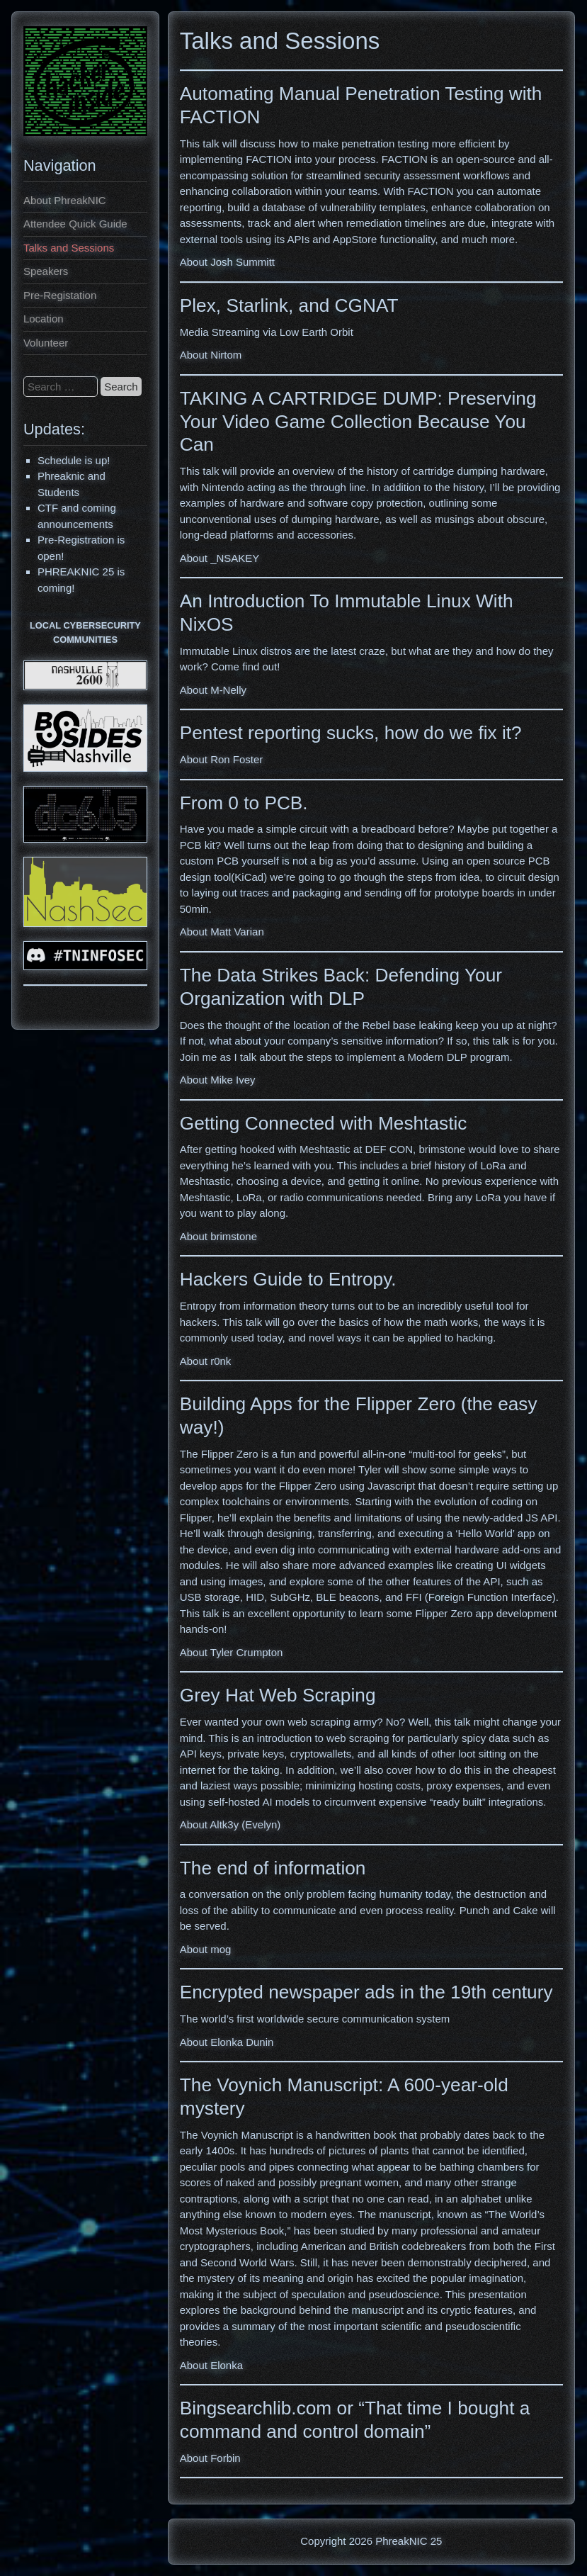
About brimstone (218, 1236)
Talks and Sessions (68, 248)
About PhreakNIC (64, 200)
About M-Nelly (213, 690)
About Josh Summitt (227, 262)
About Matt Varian (222, 932)
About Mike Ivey (218, 1080)
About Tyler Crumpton (231, 1652)
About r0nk (206, 1361)
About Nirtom (211, 355)
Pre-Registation (59, 295)
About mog (206, 1949)
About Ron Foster (221, 759)
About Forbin (210, 2458)
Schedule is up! (74, 460)
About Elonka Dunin (227, 2042)
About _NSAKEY (220, 558)
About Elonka (211, 2365)
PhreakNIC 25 (408, 2541)
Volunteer (45, 343)
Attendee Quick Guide (75, 224)
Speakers (45, 271)
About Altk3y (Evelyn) (230, 1824)
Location (43, 319)
